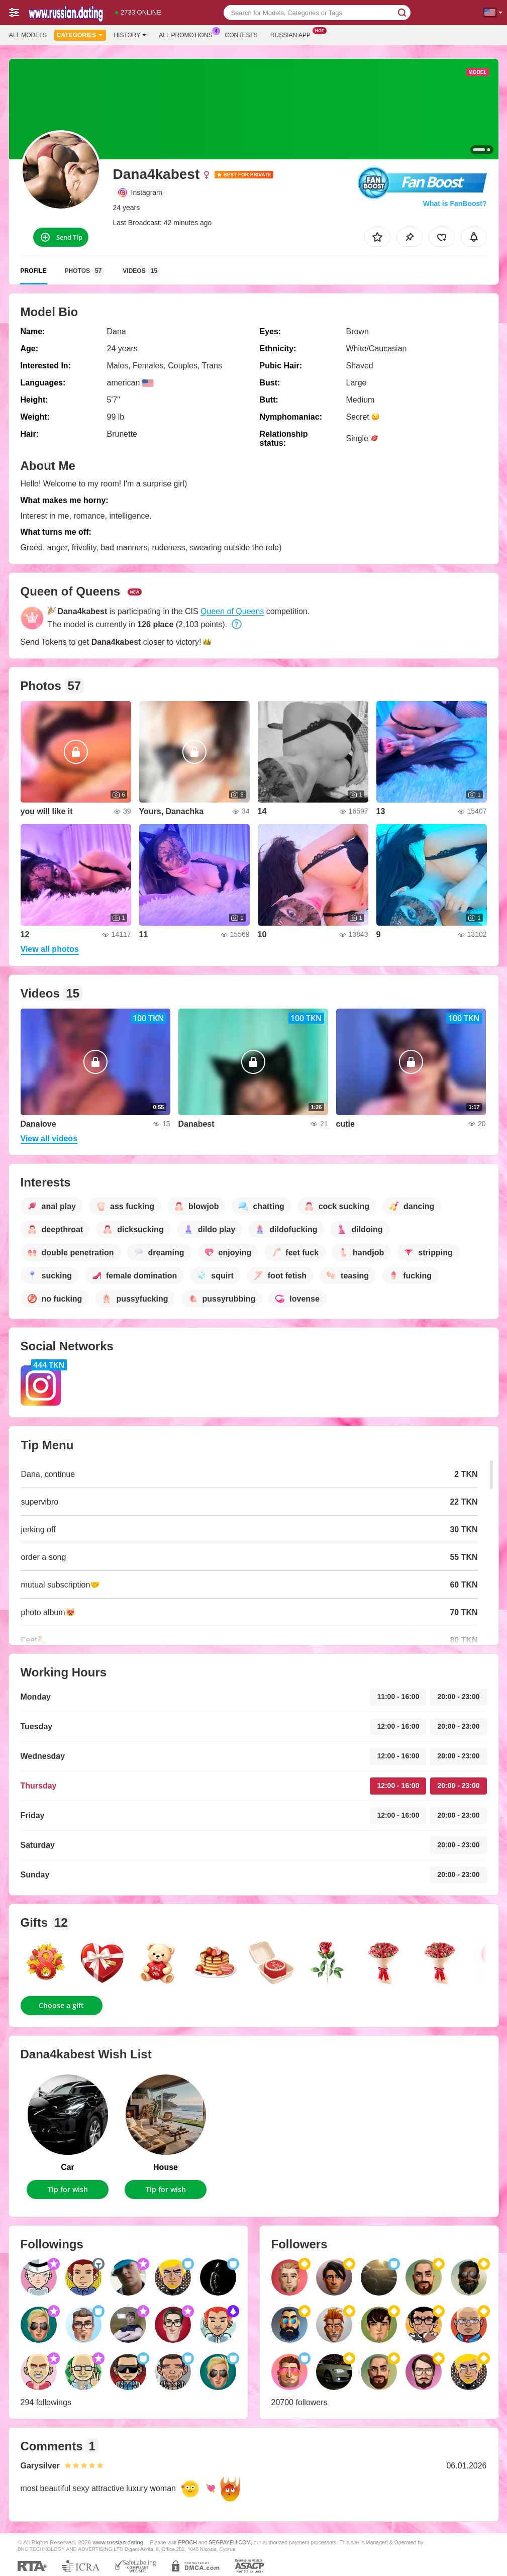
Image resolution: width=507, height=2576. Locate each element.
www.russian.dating (118, 2542)
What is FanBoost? (455, 204)
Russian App (293, 34)
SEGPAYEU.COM (230, 2542)
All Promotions (188, 34)
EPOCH (187, 2542)
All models (28, 35)
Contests (241, 35)
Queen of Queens (232, 611)
